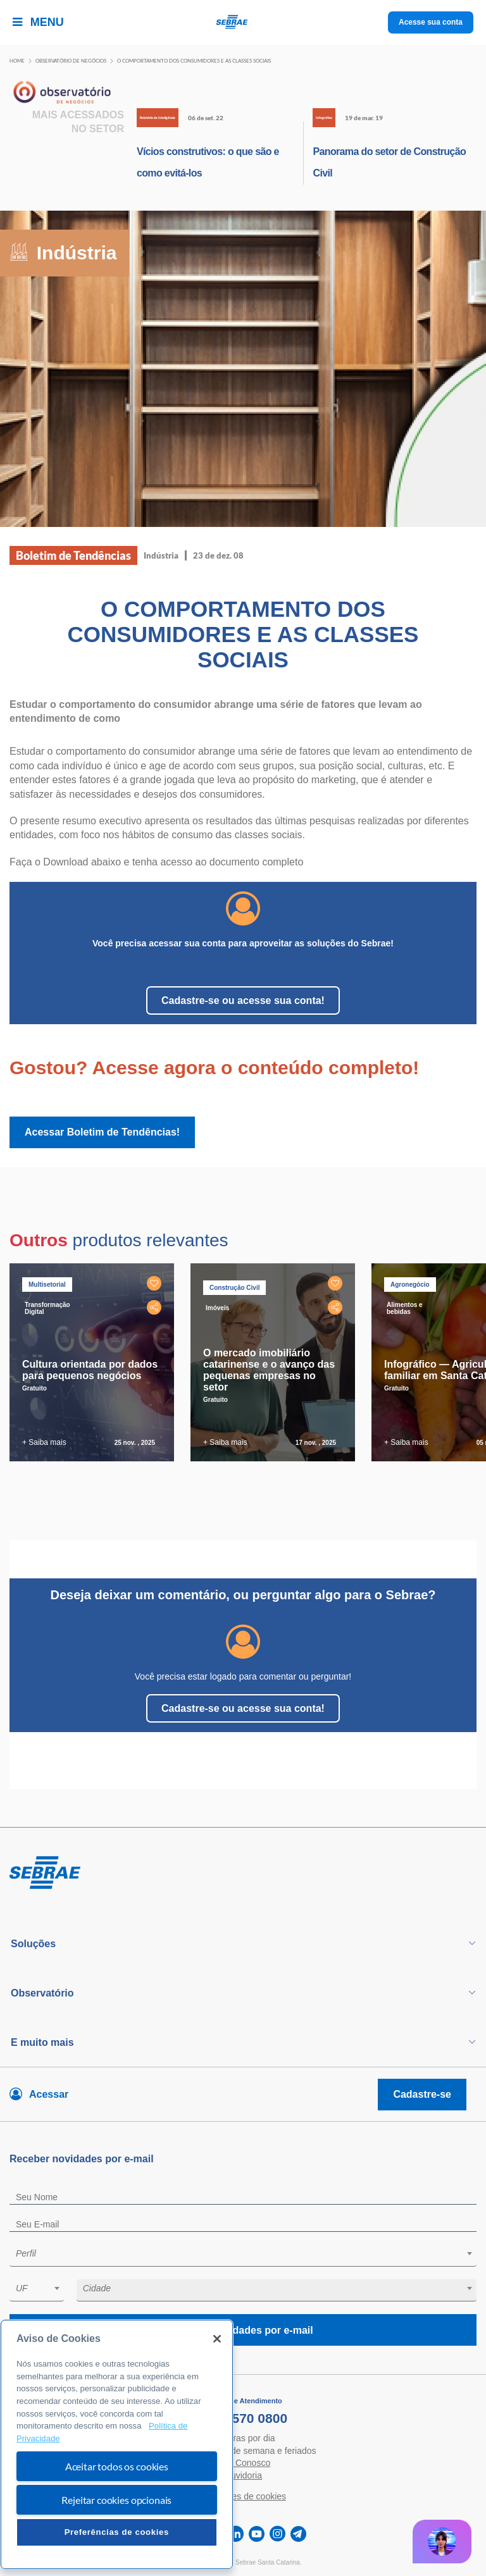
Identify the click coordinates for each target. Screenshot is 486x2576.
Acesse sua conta (431, 22)
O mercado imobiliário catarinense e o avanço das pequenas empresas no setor (269, 1369)
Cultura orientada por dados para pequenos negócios (90, 1370)
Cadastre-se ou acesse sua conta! (243, 1000)
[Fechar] (217, 2339)
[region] (117, 2444)
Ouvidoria (243, 2475)
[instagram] (277, 2534)
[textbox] (249, 2253)
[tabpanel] (94, 1362)
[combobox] (243, 2256)
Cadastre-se (422, 2094)
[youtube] (257, 2534)
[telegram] (298, 2534)
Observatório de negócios (70, 61)
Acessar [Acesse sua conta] (48, 2094)
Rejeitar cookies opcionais (116, 2500)
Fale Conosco (243, 2463)
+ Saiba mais (44, 1442)
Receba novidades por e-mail (243, 2330)
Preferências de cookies (117, 2532)
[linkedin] (236, 2534)
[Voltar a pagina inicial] (243, 22)
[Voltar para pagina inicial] (243, 1873)
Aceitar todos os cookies (116, 2466)
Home (17, 61)
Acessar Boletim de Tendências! (102, 1132)
